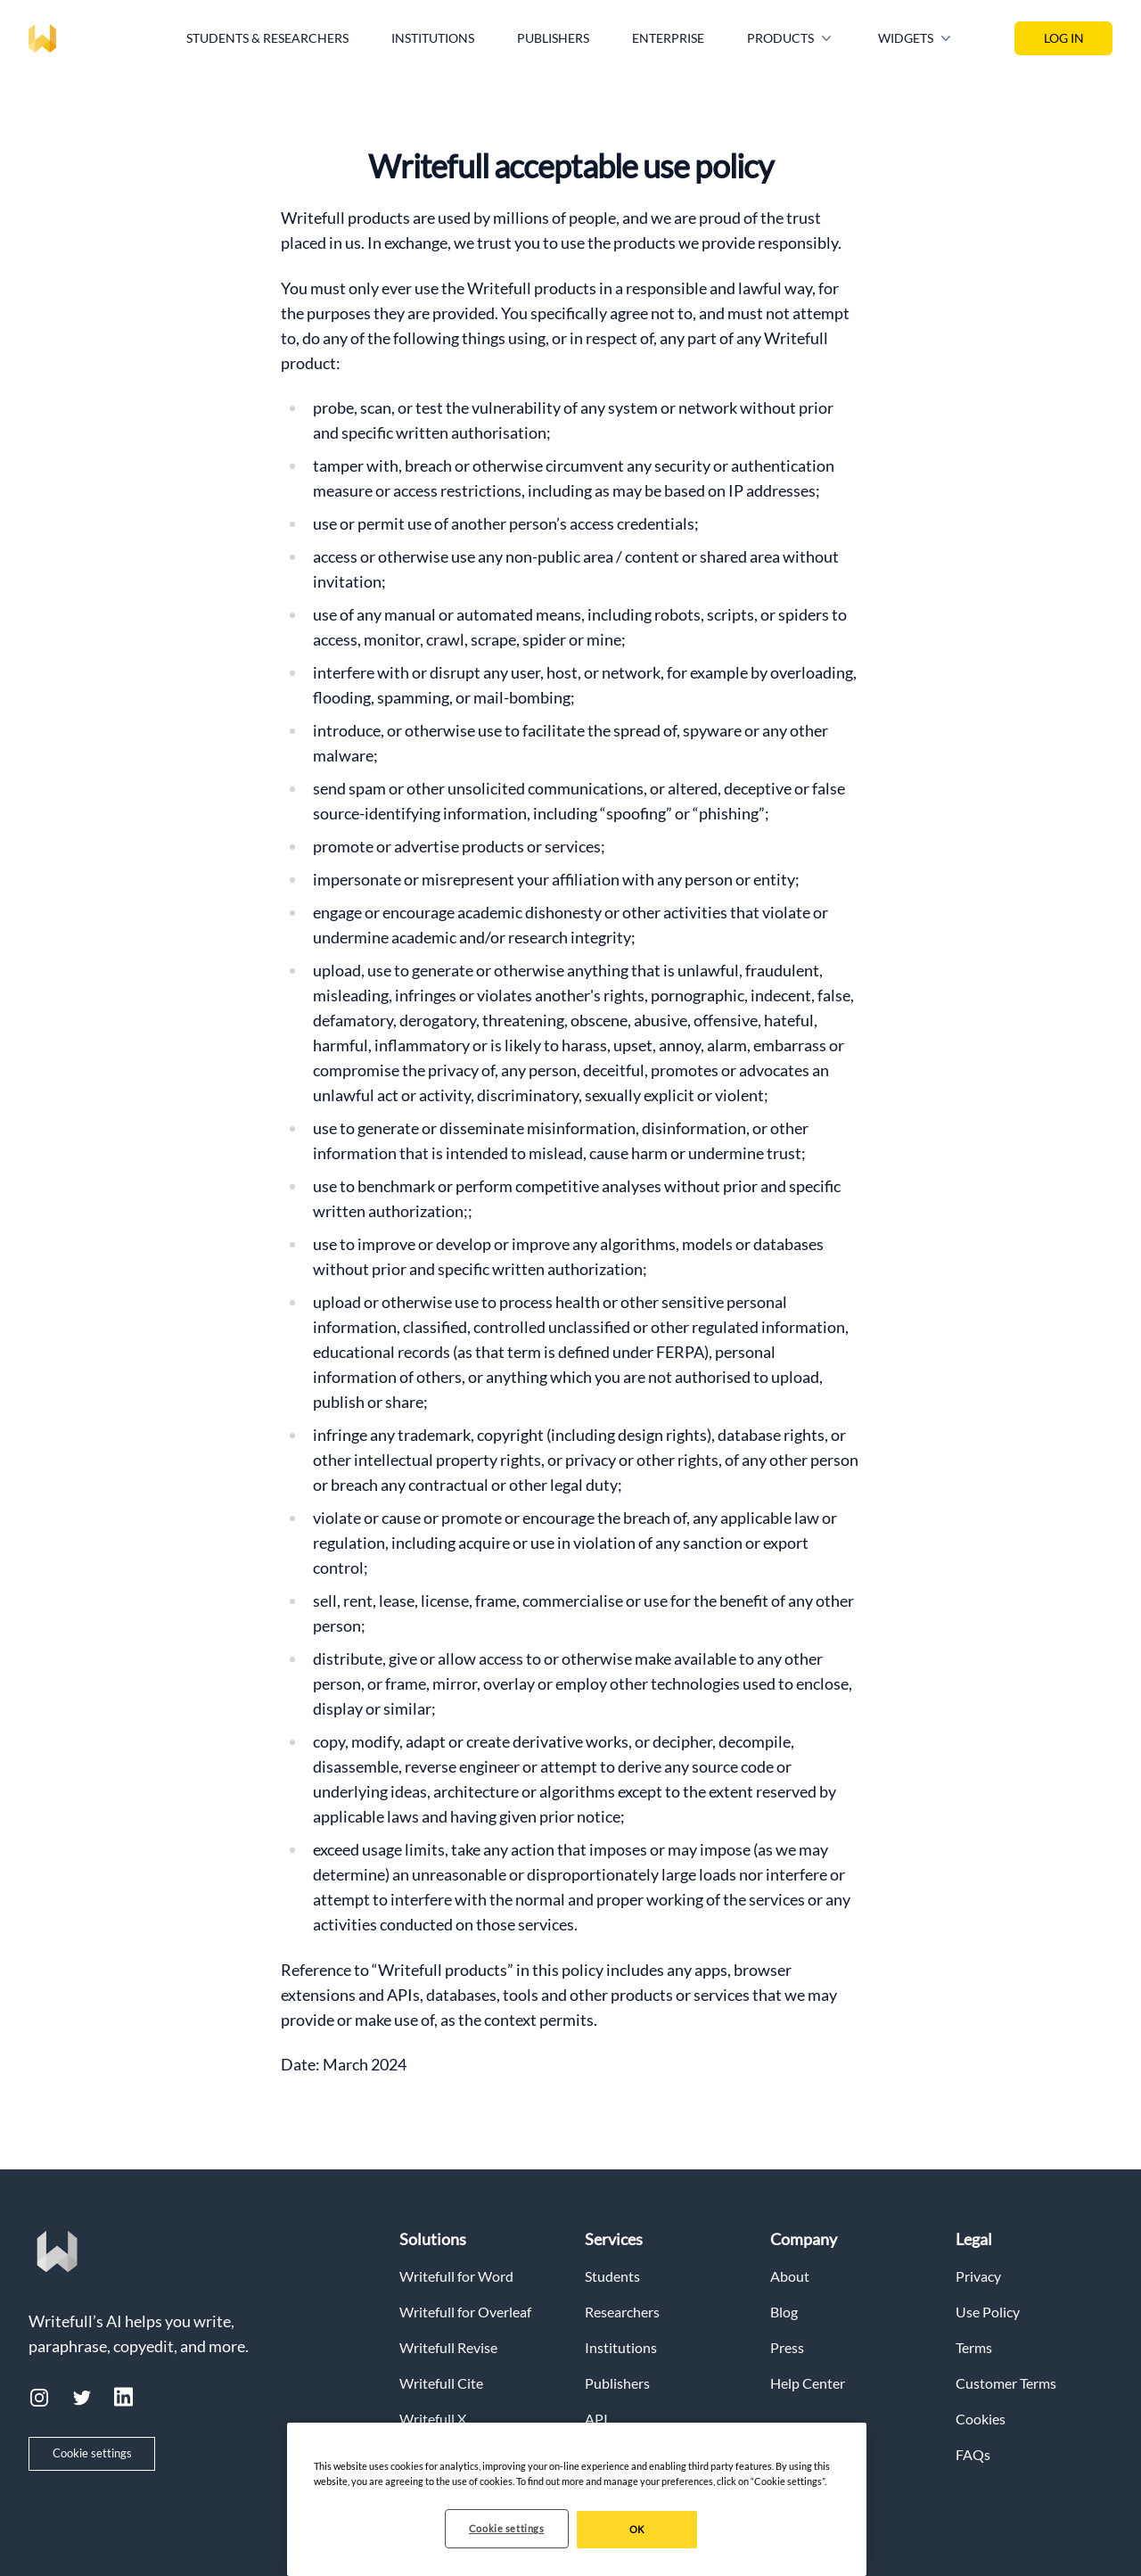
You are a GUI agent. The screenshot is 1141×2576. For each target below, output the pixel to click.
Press (787, 2347)
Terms (974, 2347)
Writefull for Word (456, 2275)
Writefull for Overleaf (465, 2311)
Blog (784, 2311)
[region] (576, 2499)
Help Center (807, 2382)
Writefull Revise (448, 2347)
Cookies (981, 2418)
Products (791, 38)
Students (612, 2275)
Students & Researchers (267, 37)
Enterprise (668, 37)
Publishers (553, 37)
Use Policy (988, 2311)
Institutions (432, 37)
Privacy (978, 2275)
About (789, 2275)
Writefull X (432, 2418)
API (596, 2418)
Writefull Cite (441, 2382)
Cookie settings (92, 2453)
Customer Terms (1006, 2382)
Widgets (916, 38)
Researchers (622, 2311)
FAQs (973, 2454)
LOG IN (1064, 37)
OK (636, 2529)
